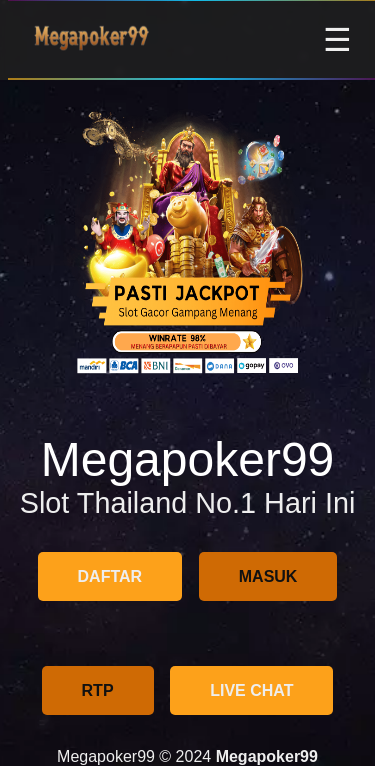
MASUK (268, 576)
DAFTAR (110, 576)
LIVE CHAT (251, 690)
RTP (98, 690)
